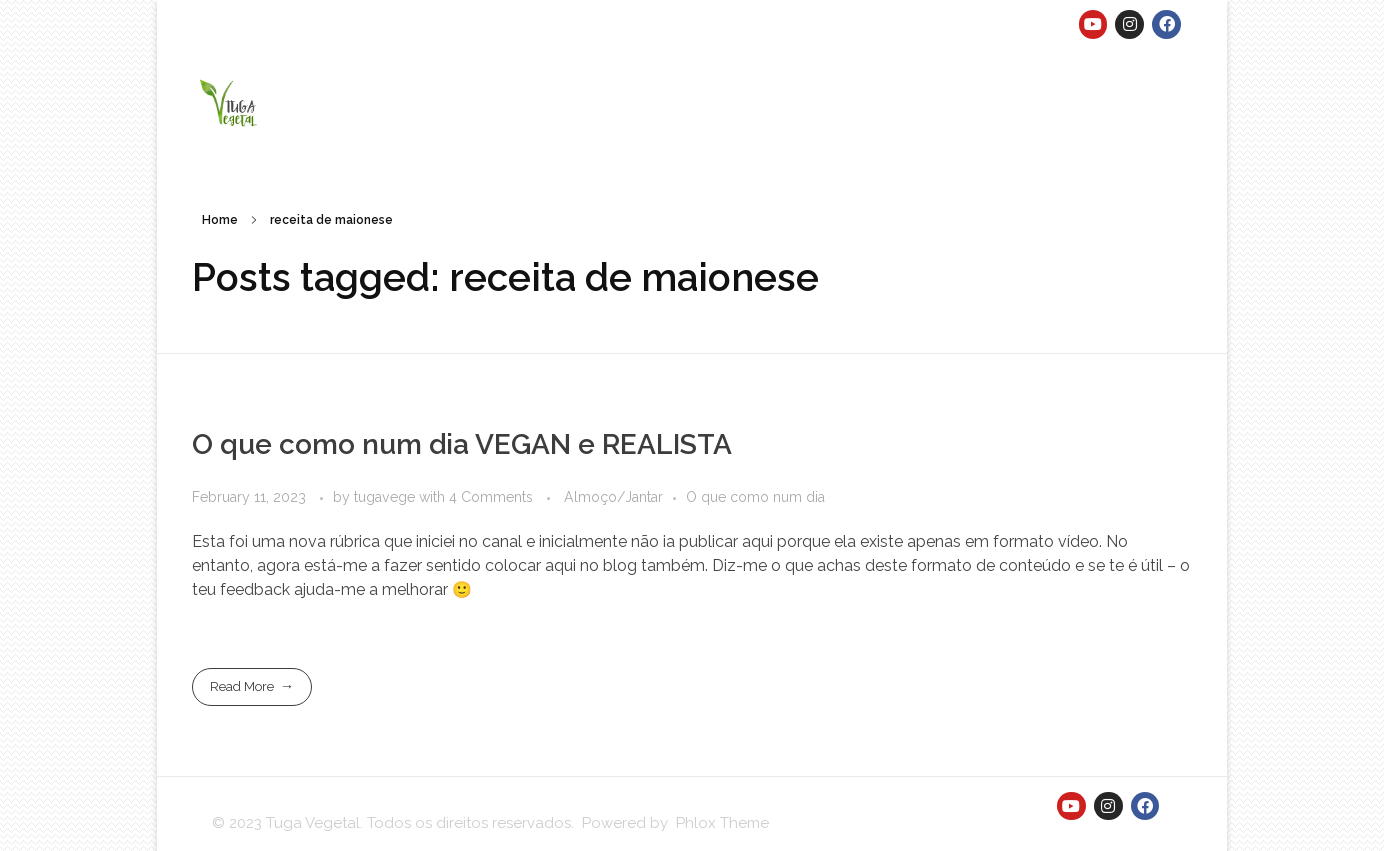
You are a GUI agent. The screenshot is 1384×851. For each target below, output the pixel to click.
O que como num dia (755, 497)
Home (220, 220)
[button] (229, 101)
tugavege (386, 497)
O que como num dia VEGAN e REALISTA (462, 444)
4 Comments (491, 497)
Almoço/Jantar (613, 497)
